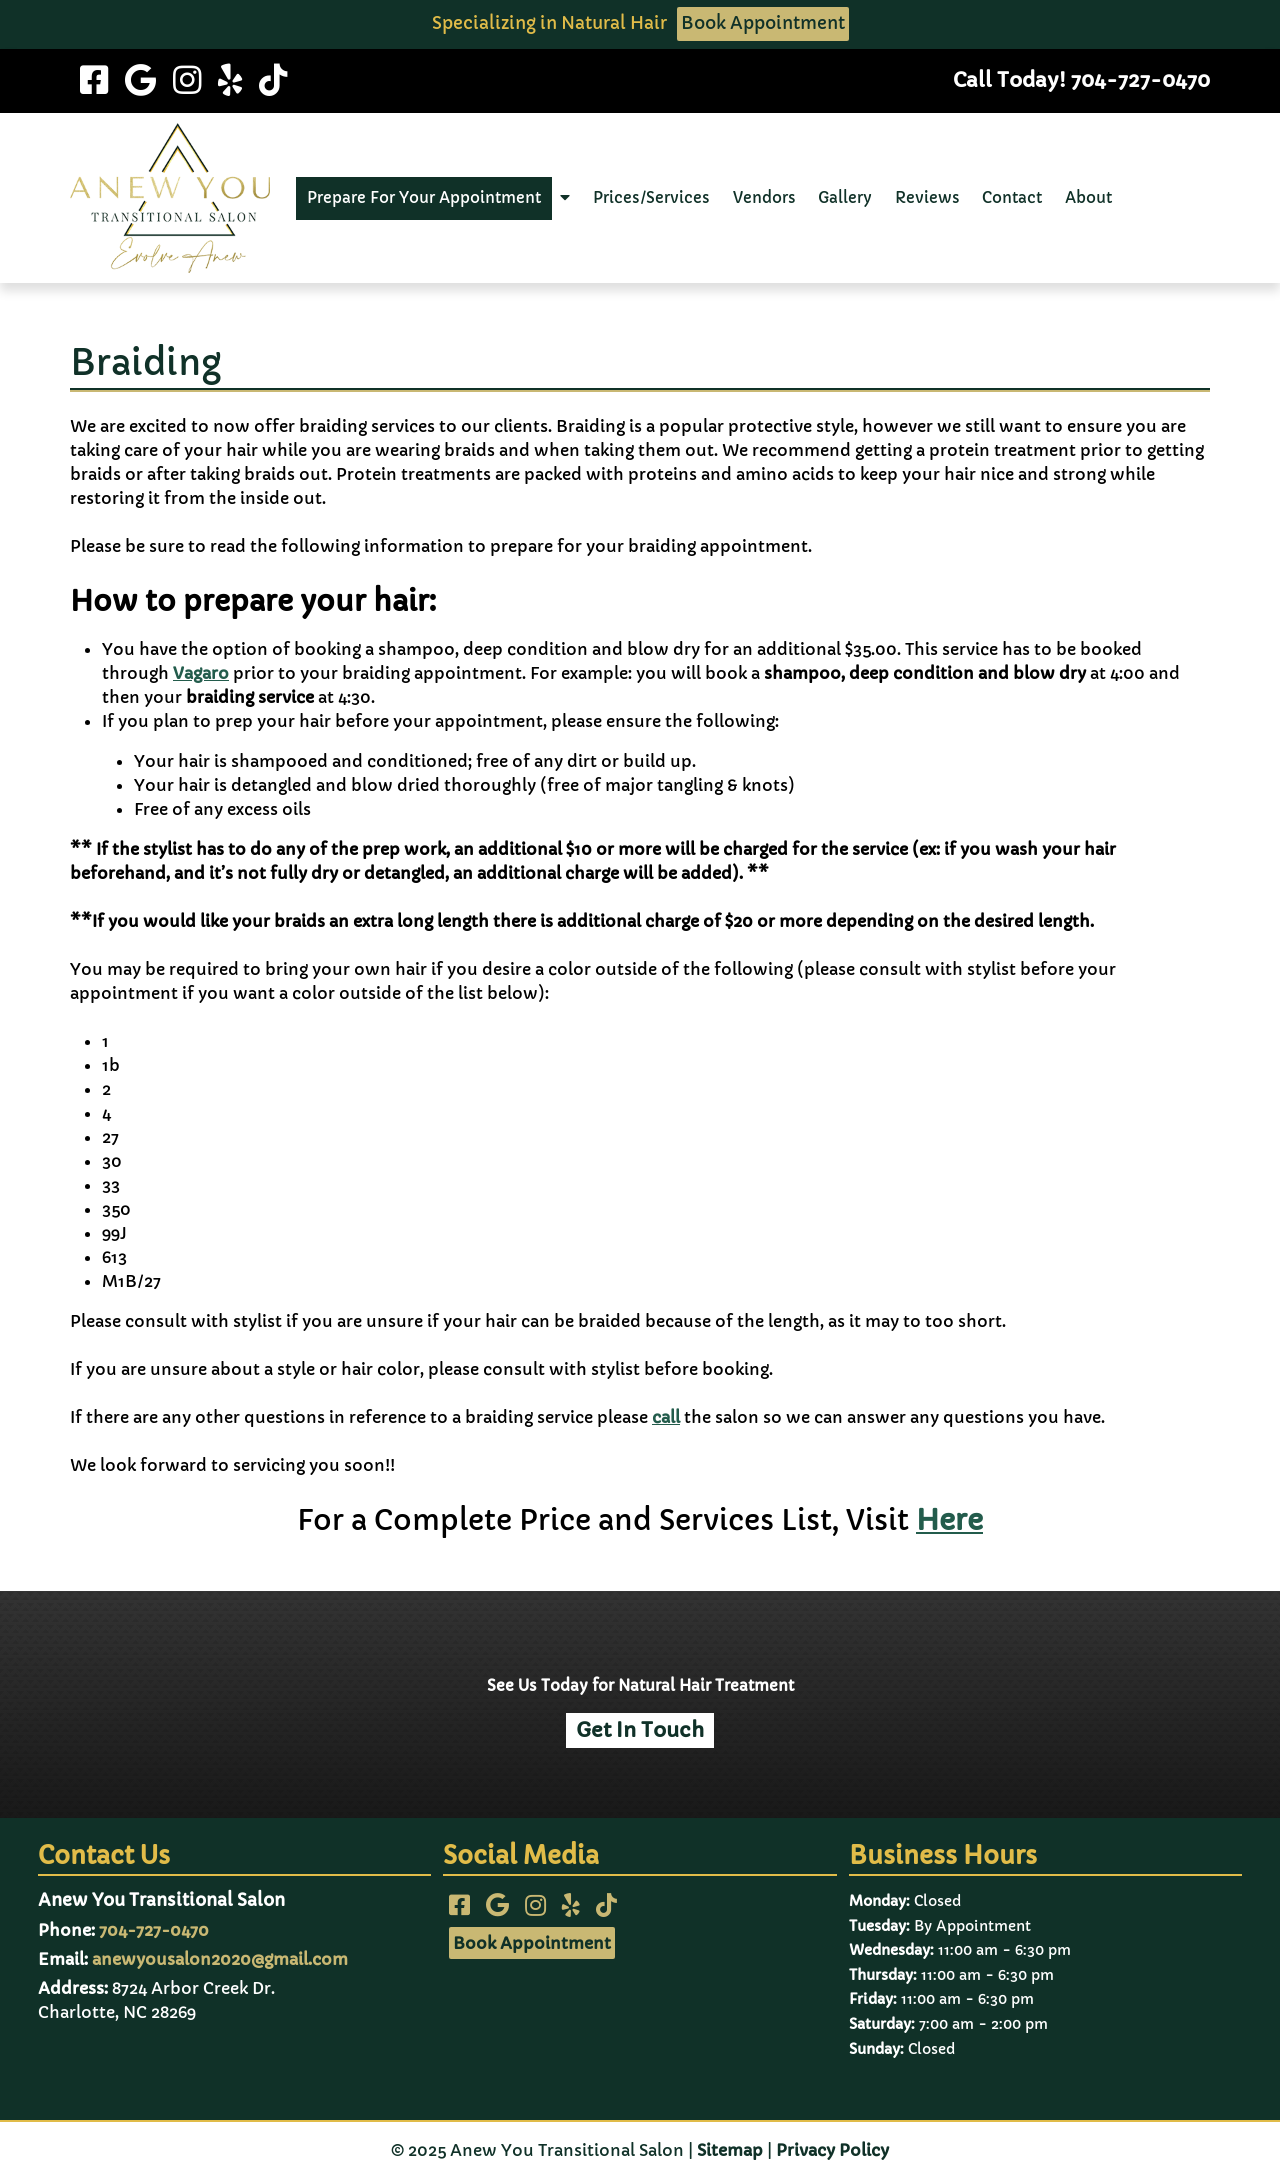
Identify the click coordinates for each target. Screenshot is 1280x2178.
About (1088, 197)
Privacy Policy (832, 2150)
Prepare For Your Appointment (424, 197)
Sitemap (730, 2150)
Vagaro (201, 673)
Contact (1012, 197)
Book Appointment (763, 23)
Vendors (764, 197)
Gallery (845, 197)
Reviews (927, 197)
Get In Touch (640, 1730)
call (666, 1417)
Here (949, 1520)
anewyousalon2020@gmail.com (220, 1959)
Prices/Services (651, 197)
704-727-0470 (154, 1930)
